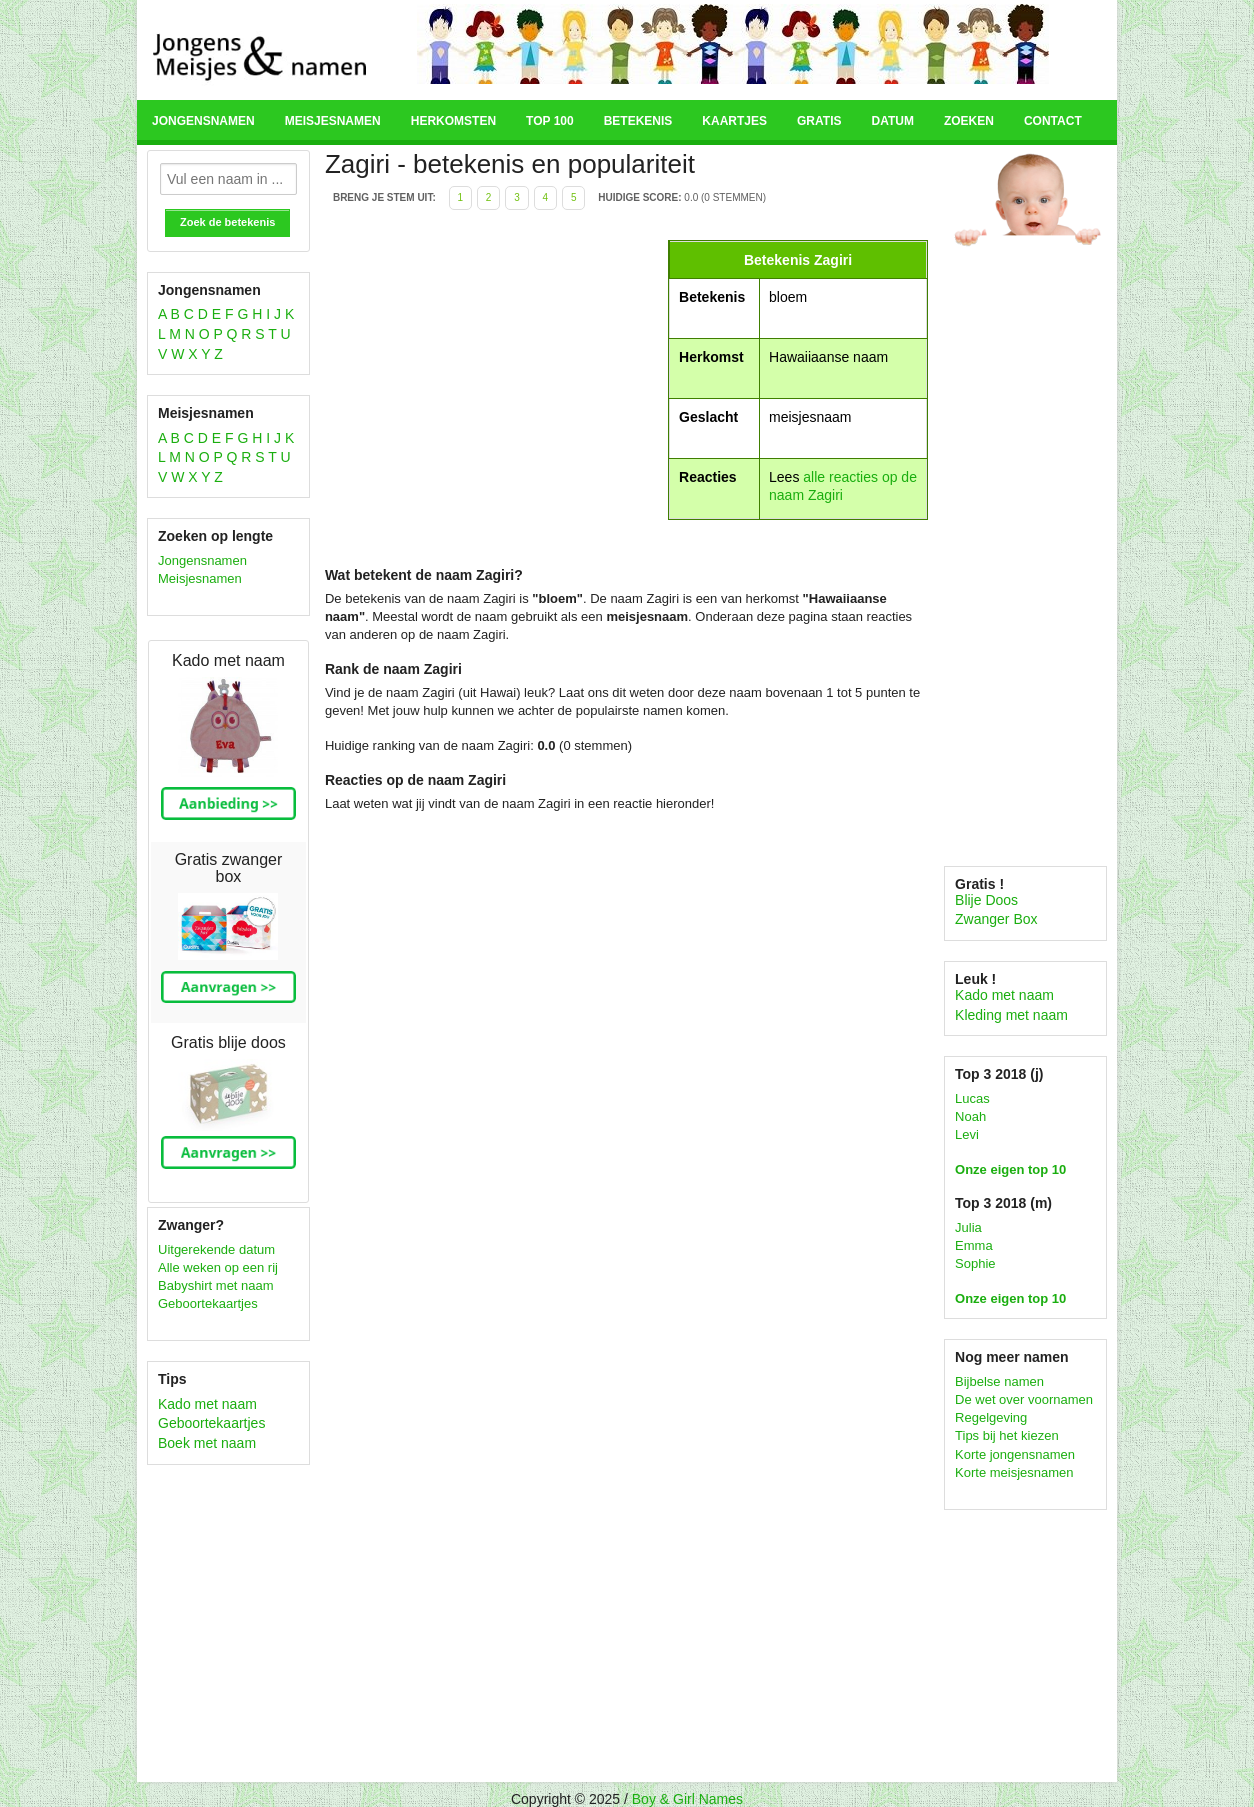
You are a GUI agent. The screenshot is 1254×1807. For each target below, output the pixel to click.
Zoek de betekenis (227, 222)
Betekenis (638, 121)
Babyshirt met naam (216, 1285)
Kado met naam (207, 1404)
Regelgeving (991, 1417)
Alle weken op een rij (218, 1267)
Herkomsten (453, 121)
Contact (1053, 121)
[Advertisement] (494, 380)
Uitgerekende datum (216, 1249)
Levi (967, 1134)
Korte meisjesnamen (1014, 1472)
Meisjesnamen (333, 121)
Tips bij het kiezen (1007, 1435)
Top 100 (550, 121)
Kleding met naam (1011, 1015)
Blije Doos (986, 900)
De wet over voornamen (1024, 1399)
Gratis (819, 121)
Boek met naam (207, 1443)
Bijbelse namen (999, 1381)
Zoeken (969, 121)
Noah (970, 1116)
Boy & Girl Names (687, 1799)
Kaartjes (734, 121)
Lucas (972, 1098)
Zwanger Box (996, 919)
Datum (892, 121)
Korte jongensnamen (1015, 1454)
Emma (974, 1245)
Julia (968, 1227)
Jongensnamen (203, 121)
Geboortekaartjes (208, 1303)
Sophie (975, 1263)
